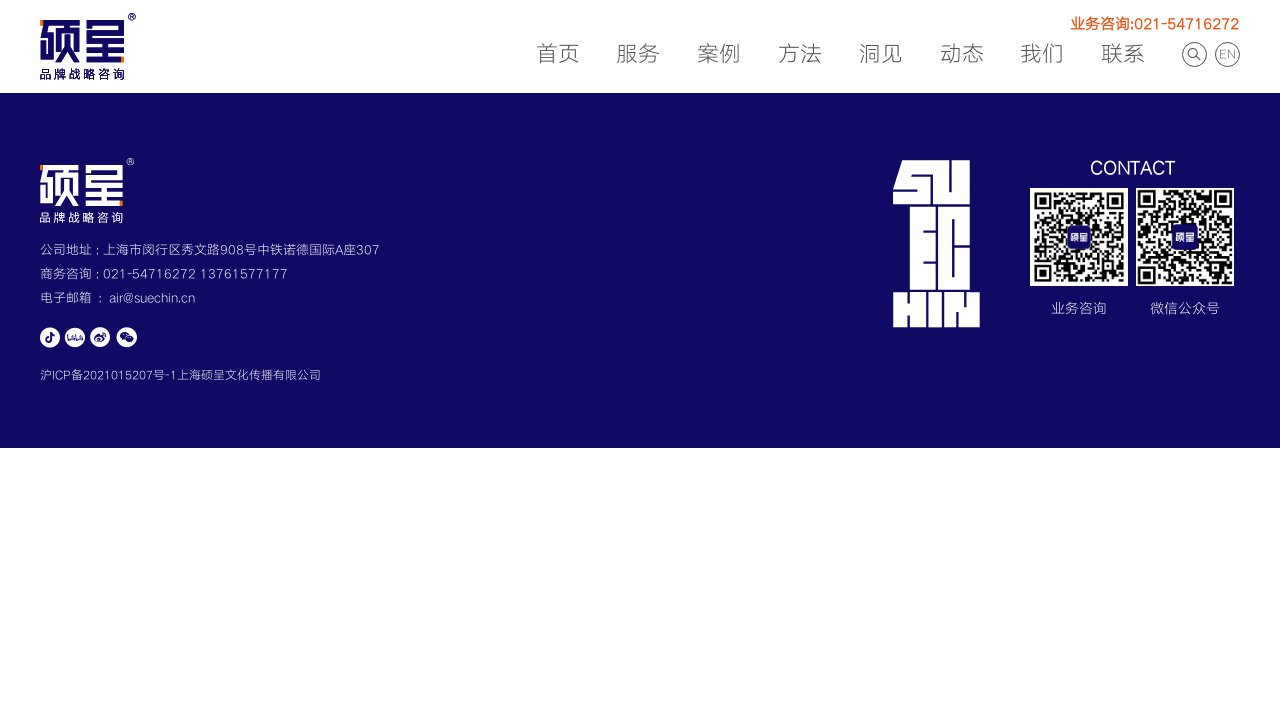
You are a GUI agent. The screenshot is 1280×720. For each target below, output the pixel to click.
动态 (962, 54)
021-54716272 (151, 274)
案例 (719, 54)
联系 (1123, 54)
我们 (1042, 54)
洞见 (881, 54)
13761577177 (244, 274)
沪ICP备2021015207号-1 (108, 375)
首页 (558, 54)
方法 (800, 54)
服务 (638, 54)
